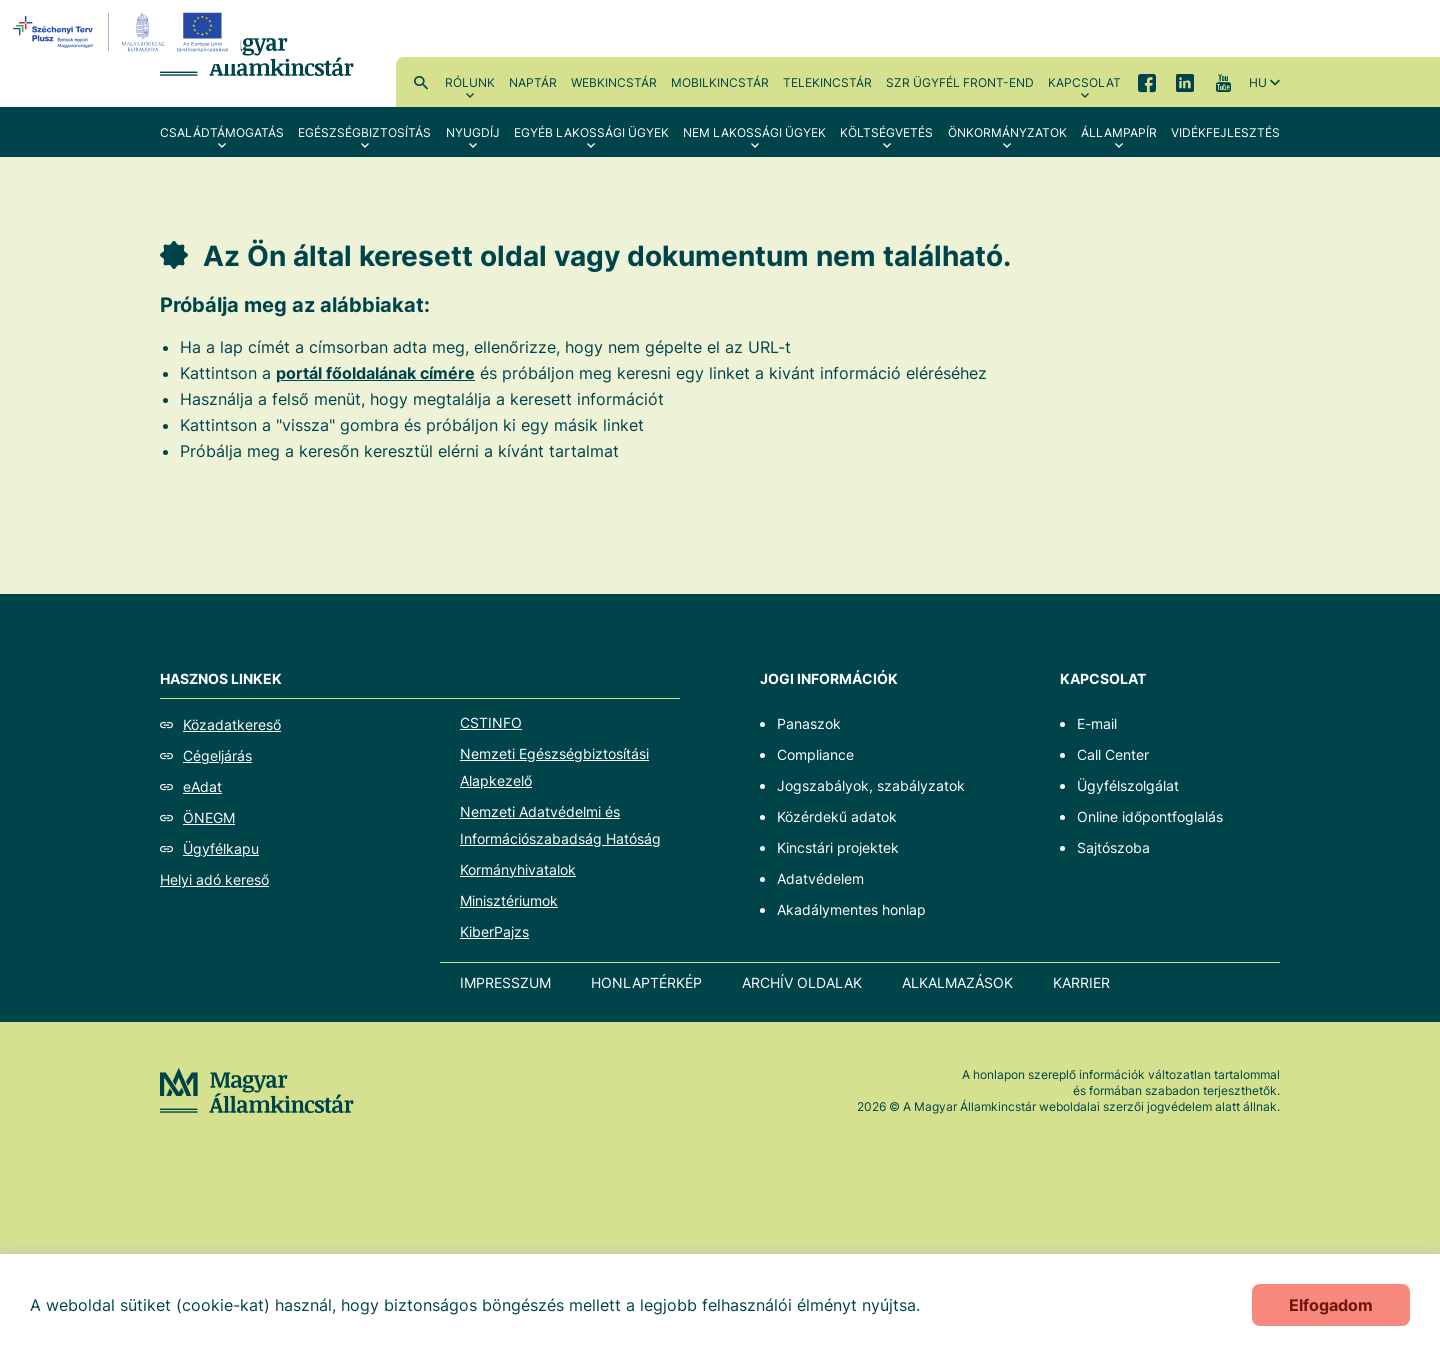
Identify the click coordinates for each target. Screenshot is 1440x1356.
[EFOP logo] (123, 32)
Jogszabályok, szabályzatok (871, 785)
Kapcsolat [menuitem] (1084, 82)
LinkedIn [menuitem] (1185, 82)
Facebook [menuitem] (1147, 82)
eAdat (202, 786)
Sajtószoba (1113, 847)
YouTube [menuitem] (1223, 82)
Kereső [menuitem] (421, 82)
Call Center (1113, 754)
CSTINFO (491, 722)
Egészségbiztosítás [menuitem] (364, 132)
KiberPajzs (494, 931)
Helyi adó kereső (214, 879)
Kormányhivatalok (518, 869)
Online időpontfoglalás (1150, 816)
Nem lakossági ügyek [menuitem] (754, 132)
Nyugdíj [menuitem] (473, 132)
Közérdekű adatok (837, 816)
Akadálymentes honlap (851, 909)
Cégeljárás (217, 755)
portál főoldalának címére (375, 373)
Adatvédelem (820, 878)
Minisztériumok (509, 900)
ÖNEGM (209, 817)
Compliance (815, 754)
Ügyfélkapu (221, 848)
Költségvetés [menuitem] (886, 132)
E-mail (1097, 723)
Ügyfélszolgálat (1128, 785)
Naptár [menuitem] (533, 82)
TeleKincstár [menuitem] (827, 82)
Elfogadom (1331, 1305)
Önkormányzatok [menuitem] (1007, 132)
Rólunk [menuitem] (470, 82)
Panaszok (809, 723)
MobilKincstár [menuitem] (720, 82)
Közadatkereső (232, 724)
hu (1258, 82)
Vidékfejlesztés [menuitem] (1225, 132)
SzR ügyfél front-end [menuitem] (960, 82)
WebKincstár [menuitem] (614, 82)
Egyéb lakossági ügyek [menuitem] (591, 132)
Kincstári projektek (838, 847)
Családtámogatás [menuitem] (222, 132)
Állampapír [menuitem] (1119, 132)
